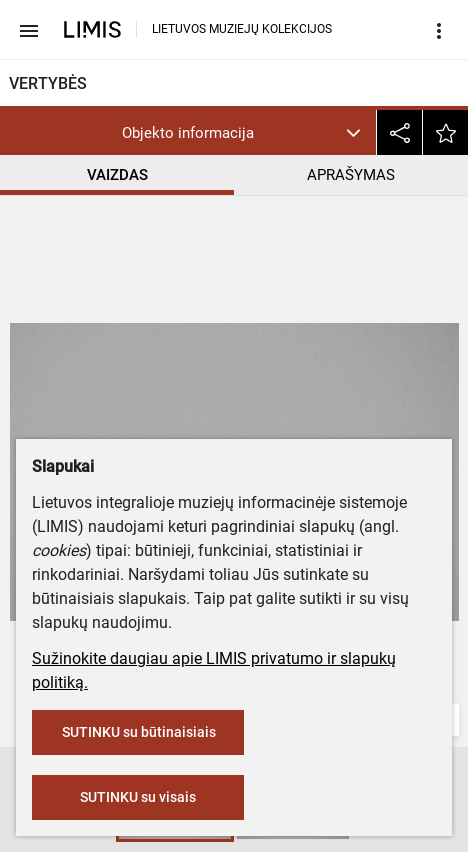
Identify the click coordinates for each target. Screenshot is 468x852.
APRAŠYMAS (351, 175)
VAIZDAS (117, 175)
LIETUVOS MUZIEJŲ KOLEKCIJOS (242, 29)
